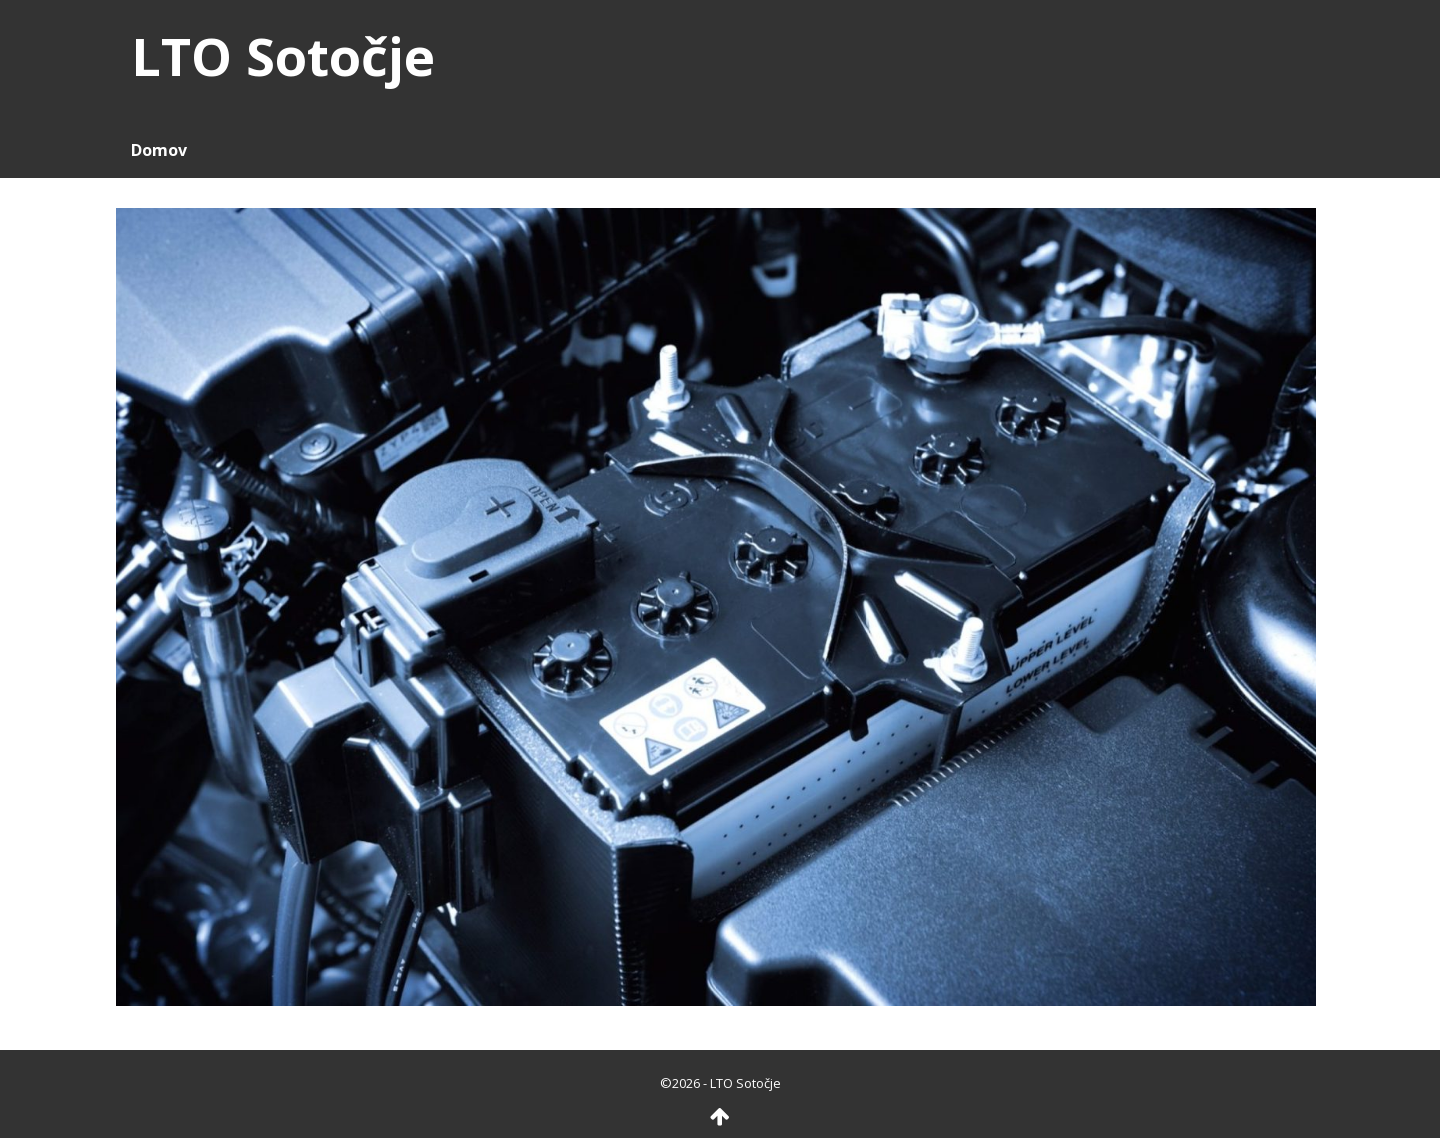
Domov (159, 150)
